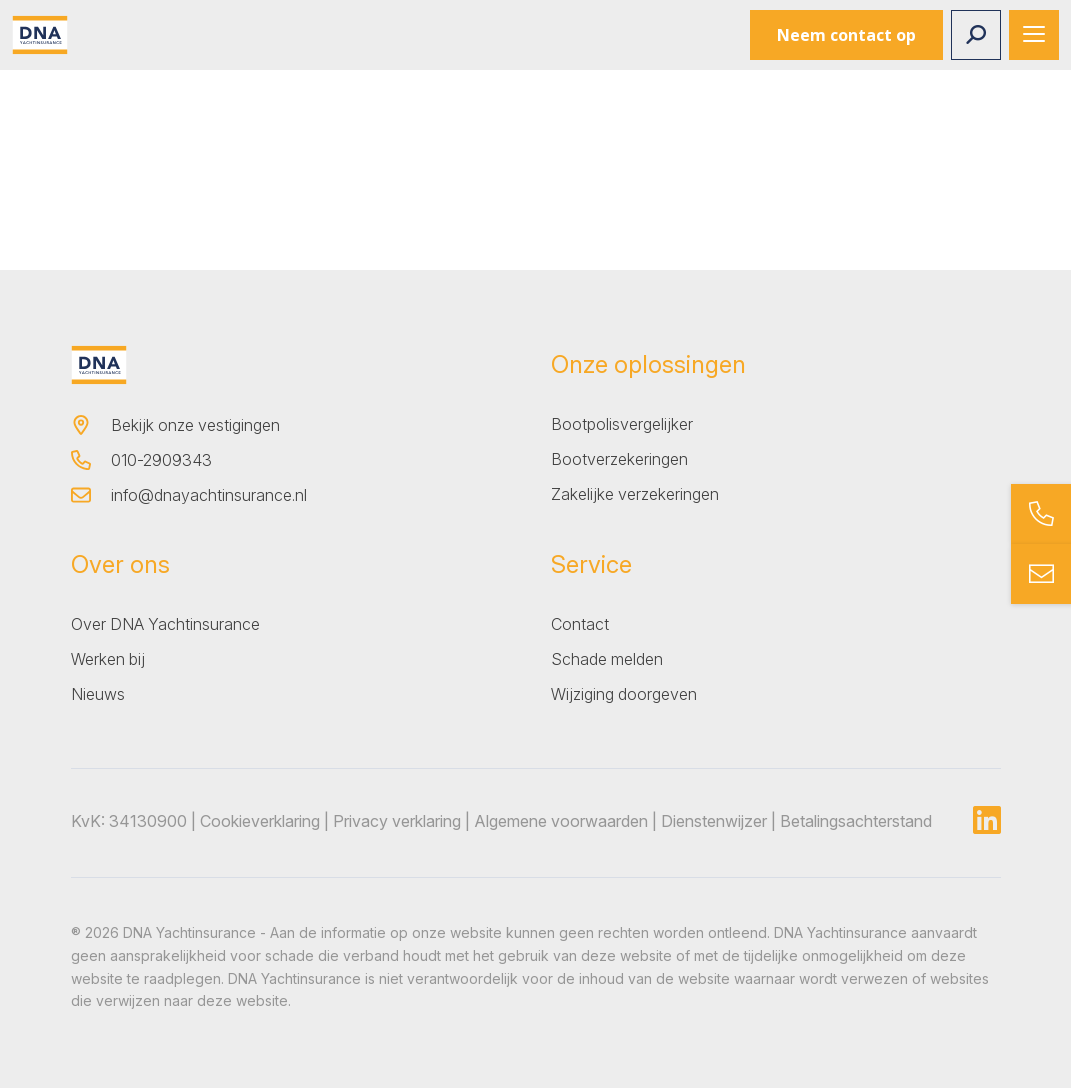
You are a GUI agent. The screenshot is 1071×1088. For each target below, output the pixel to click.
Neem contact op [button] (846, 35)
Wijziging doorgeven (624, 694)
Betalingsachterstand (856, 821)
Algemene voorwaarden (561, 821)
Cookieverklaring (260, 821)
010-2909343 (161, 460)
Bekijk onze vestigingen (195, 425)
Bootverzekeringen (619, 459)
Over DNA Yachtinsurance (165, 624)
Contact (580, 624)
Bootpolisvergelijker (622, 424)
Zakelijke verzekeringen (635, 494)
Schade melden (607, 659)
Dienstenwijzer (714, 821)
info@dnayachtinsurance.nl (209, 495)
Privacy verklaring (397, 821)
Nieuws (98, 694)
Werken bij (108, 659)
